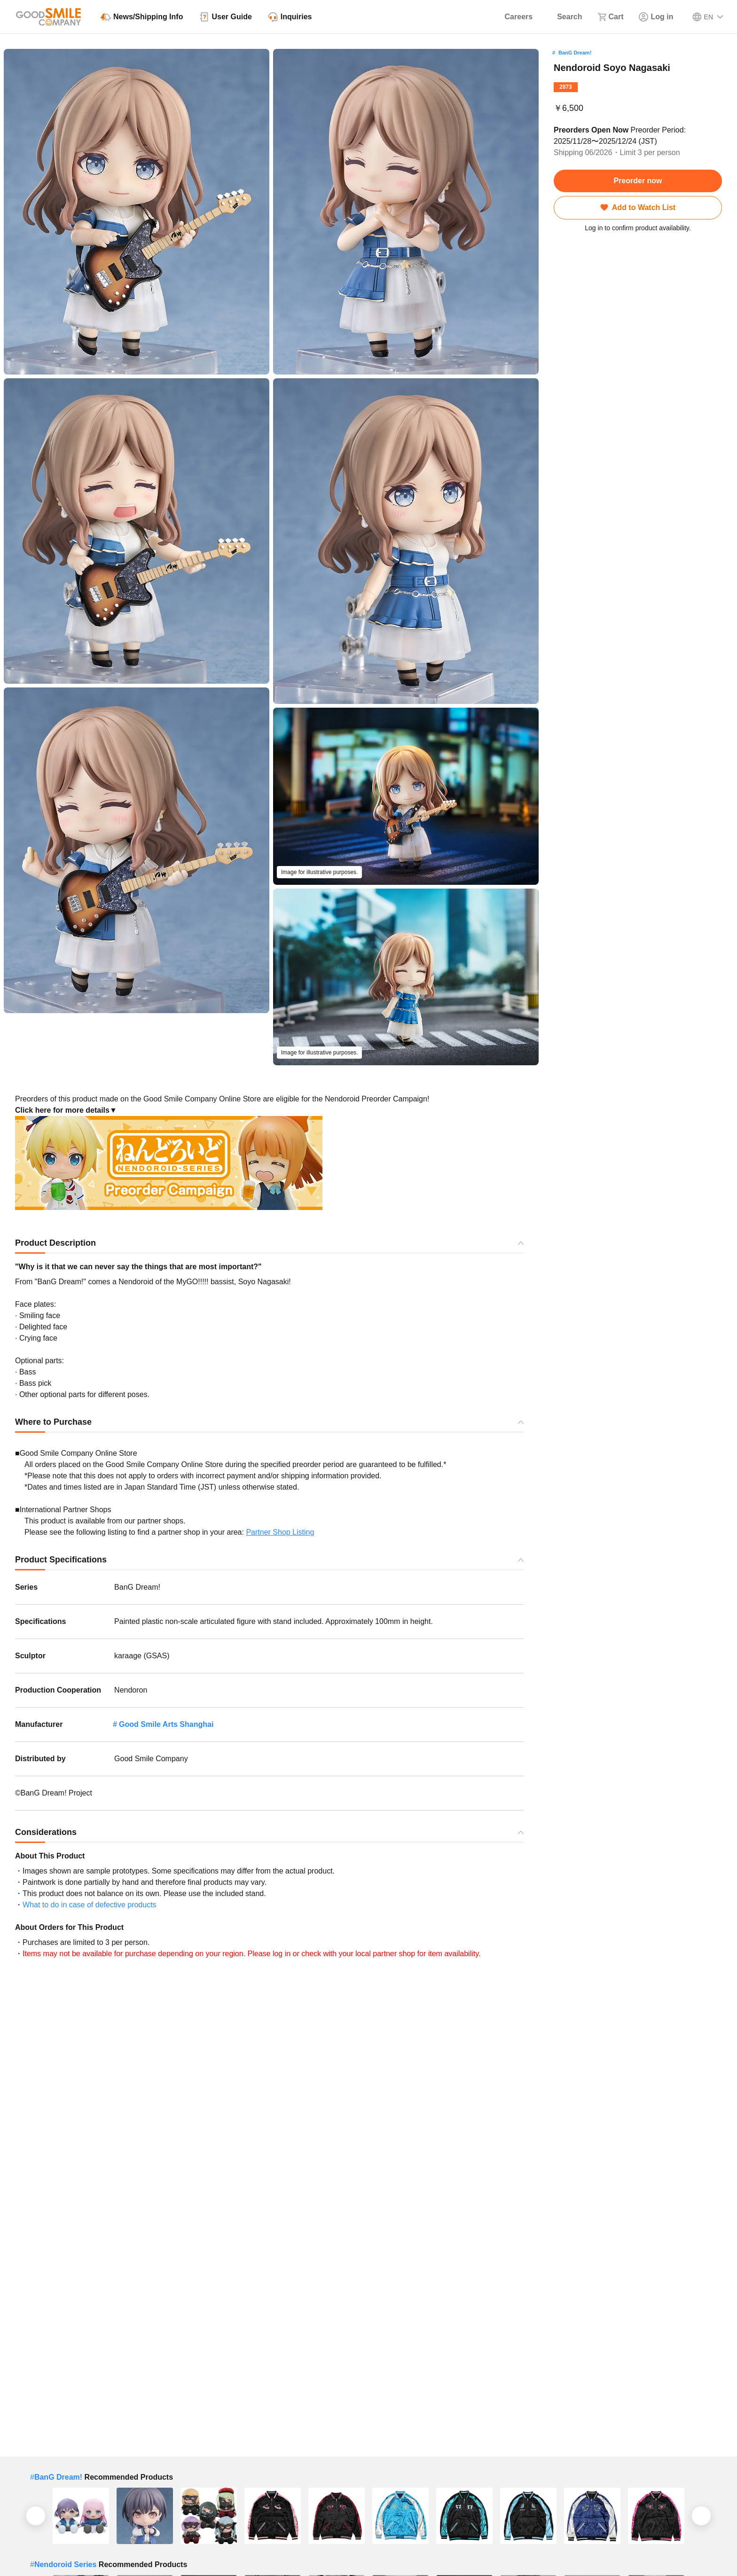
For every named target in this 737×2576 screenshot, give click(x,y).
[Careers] (512, 17)
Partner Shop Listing (280, 1532)
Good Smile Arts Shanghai (166, 1724)
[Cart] (610, 17)
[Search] (565, 17)
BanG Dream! (574, 52)
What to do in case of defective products (90, 1905)
